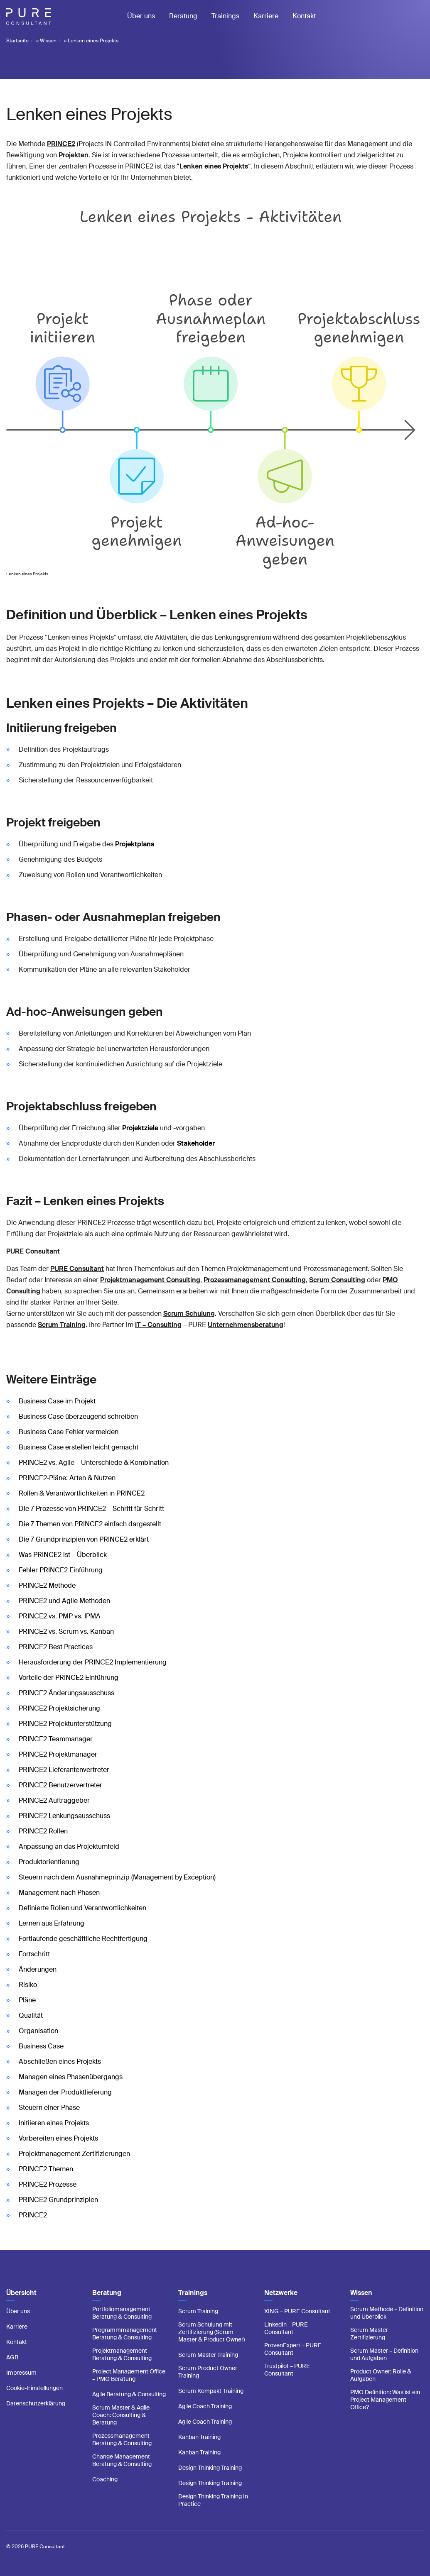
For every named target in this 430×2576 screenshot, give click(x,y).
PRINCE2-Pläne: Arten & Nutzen (67, 1478)
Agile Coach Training (205, 2406)
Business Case (41, 2046)
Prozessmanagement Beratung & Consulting (122, 2439)
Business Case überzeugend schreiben (78, 1416)
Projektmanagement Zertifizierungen (74, 2153)
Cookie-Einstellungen (34, 2388)
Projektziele (140, 1128)
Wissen (48, 40)
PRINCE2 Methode (47, 1585)
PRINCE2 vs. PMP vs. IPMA (60, 1616)
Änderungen (38, 1969)
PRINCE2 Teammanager (56, 1739)
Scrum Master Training (208, 2354)
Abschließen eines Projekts (60, 2061)
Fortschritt (34, 1954)
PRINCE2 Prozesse (47, 2184)
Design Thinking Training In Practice (213, 2500)
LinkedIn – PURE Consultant (286, 2328)
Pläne (27, 2000)
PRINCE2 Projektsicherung (59, 1708)
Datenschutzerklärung (35, 2403)
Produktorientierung (49, 1861)
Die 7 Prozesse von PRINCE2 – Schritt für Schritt (91, 1508)
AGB (12, 2357)
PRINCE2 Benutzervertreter (60, 1785)
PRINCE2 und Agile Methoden (64, 1600)
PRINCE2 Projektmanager (58, 1754)
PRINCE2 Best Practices (56, 1646)
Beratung (183, 16)
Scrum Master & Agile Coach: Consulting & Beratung (121, 2415)
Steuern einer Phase (49, 2107)
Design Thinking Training (210, 2467)
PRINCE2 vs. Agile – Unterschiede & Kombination (94, 1462)
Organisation (38, 2030)
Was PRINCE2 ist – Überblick (63, 1554)
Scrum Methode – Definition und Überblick (386, 2312)
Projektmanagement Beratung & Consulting (122, 2354)
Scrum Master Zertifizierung (369, 2333)
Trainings (225, 16)
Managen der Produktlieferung (65, 2092)
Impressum (21, 2372)
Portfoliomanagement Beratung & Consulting (122, 2312)
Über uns (141, 16)
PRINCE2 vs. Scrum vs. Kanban (66, 1631)
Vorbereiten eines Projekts (58, 2138)
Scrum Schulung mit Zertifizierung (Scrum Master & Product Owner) (211, 2332)
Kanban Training (199, 2437)
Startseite (17, 40)
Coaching (105, 2479)
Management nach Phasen (59, 1892)
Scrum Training (198, 2311)
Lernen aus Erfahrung (51, 1923)
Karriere (265, 16)
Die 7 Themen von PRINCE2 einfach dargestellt (90, 1524)
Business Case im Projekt (57, 1401)
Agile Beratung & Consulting (129, 2394)
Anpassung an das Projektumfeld (69, 1846)
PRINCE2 (61, 143)
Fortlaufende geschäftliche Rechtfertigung (83, 1938)
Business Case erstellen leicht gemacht (78, 1447)
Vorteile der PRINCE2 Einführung (68, 1677)
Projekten (73, 155)
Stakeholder (196, 1143)
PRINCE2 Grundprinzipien (58, 2199)
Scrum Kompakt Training (210, 2391)
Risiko (28, 1984)
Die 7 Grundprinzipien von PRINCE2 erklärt (84, 1539)
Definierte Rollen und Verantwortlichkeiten (82, 1908)
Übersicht (21, 2292)
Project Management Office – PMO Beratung (128, 2375)
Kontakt (304, 16)
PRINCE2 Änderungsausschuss (66, 1693)
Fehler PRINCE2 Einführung (61, 1570)
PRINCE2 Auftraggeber (54, 1800)
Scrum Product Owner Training (207, 2371)
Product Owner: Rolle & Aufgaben (380, 2375)
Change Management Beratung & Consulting (122, 2460)
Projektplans (134, 844)
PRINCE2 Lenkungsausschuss (64, 1815)
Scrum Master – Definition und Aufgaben (384, 2354)
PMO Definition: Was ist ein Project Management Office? (385, 2399)
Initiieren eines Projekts (54, 2123)
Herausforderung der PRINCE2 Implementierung (93, 1662)
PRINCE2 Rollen (43, 1831)
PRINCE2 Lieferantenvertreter (64, 1769)
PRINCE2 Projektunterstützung (65, 1723)
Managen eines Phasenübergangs (71, 2077)
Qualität (31, 2015)
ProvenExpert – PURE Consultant (293, 2348)
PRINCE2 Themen (46, 2169)
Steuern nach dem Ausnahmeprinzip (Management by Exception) (117, 1877)
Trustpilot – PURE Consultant (287, 2369)
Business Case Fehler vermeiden (68, 1431)
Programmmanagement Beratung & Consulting (124, 2333)
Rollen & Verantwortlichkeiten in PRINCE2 (82, 1493)
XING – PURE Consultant (297, 2311)
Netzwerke (280, 2292)
